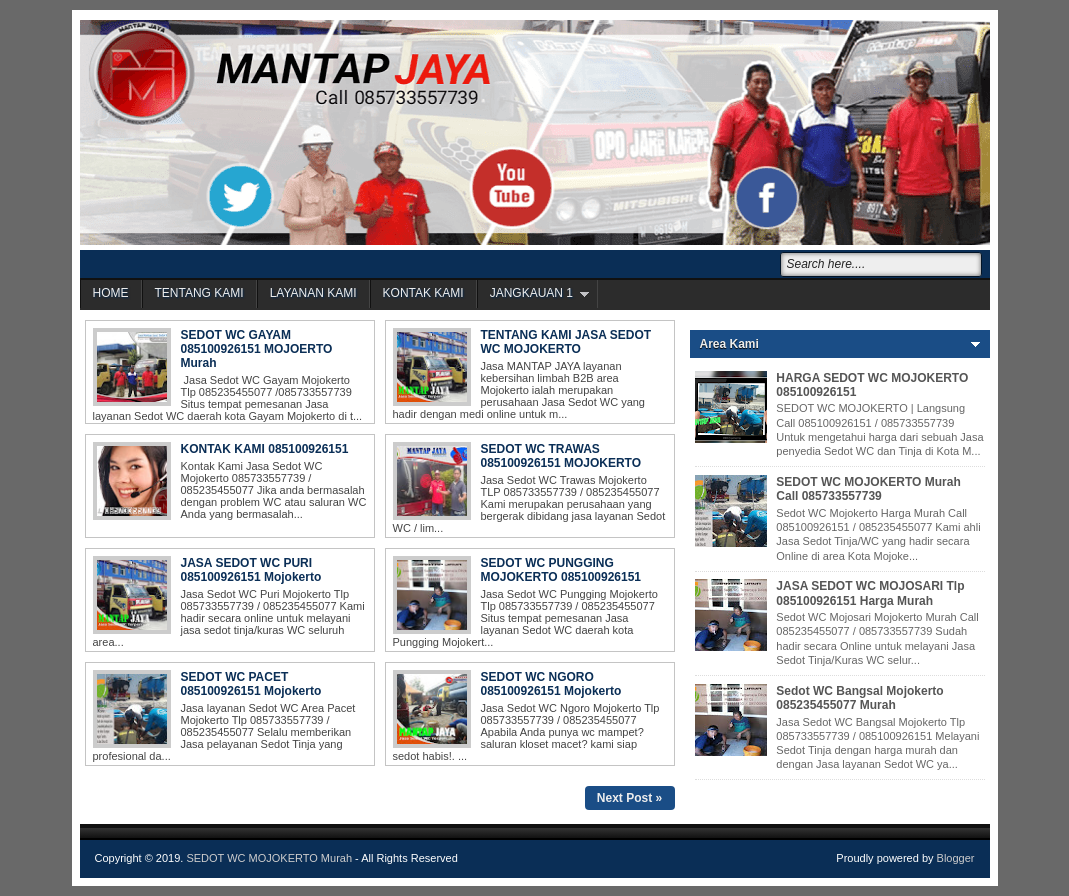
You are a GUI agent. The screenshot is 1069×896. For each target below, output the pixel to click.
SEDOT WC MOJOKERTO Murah (269, 858)
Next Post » (629, 798)
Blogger (956, 858)
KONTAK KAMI (423, 293)
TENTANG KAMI (199, 293)
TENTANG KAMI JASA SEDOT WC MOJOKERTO (566, 342)
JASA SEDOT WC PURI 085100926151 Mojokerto (251, 570)
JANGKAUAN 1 (531, 293)
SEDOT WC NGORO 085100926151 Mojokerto (551, 684)
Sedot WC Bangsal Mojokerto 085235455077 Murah (859, 698)
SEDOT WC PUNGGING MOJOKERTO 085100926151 (561, 570)
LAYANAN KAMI (313, 293)
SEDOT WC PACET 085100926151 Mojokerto (251, 684)
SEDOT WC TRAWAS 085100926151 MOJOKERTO (561, 456)
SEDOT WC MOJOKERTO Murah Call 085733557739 (868, 489)
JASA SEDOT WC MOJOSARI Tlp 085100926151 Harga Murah (870, 593)
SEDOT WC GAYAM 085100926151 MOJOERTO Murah (257, 349)
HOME (111, 293)
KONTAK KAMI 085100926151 (265, 449)
